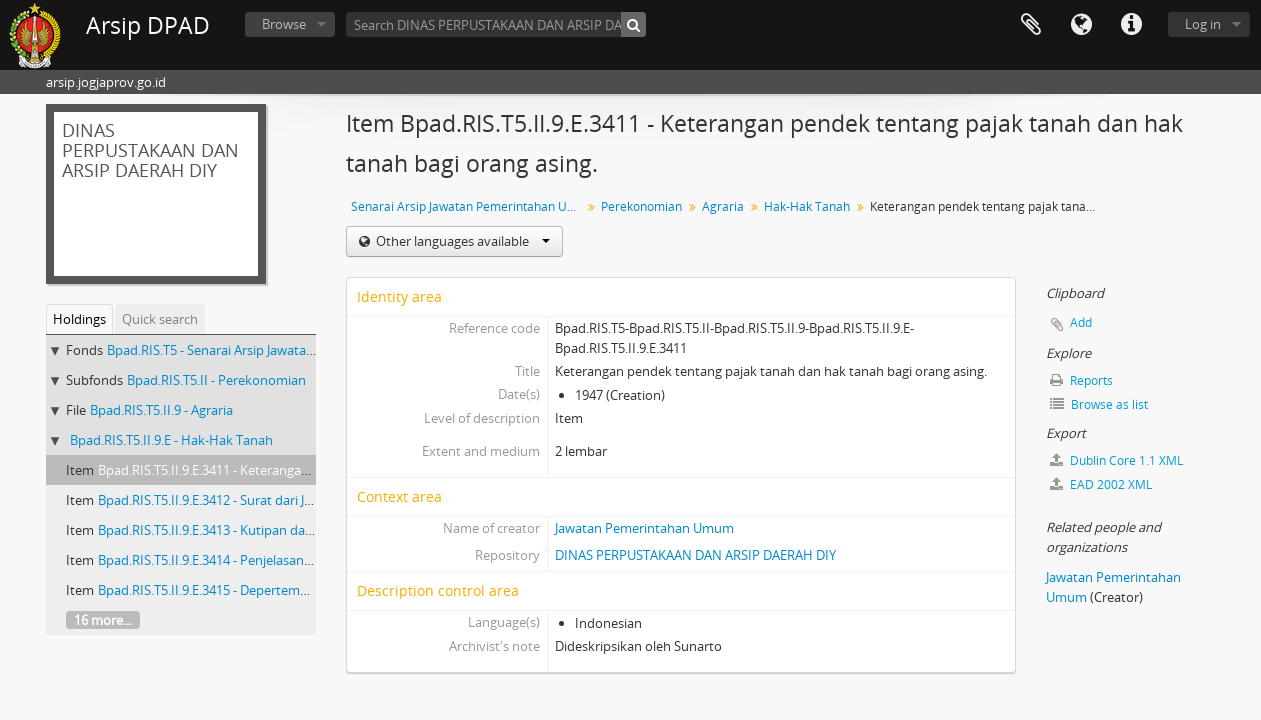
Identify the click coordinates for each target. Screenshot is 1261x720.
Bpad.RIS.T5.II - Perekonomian (216, 380)
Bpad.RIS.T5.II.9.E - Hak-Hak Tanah (171, 440)
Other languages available (461, 241)
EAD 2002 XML (1101, 484)
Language (1081, 25)
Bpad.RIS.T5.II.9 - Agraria (161, 410)
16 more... (103, 620)
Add (1081, 322)
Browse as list (1099, 404)
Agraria (723, 206)
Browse (284, 24)
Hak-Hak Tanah (807, 206)
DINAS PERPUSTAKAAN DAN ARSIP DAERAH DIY (695, 555)
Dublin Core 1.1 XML (1116, 460)
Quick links (1131, 25)
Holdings (79, 319)
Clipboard (1031, 25)
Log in (1203, 24)
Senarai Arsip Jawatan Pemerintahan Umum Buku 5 (468, 206)
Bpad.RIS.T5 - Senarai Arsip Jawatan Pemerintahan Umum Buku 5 (298, 350)
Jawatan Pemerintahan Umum (644, 528)
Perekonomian (641, 206)
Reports (1081, 380)
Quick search (160, 319)
